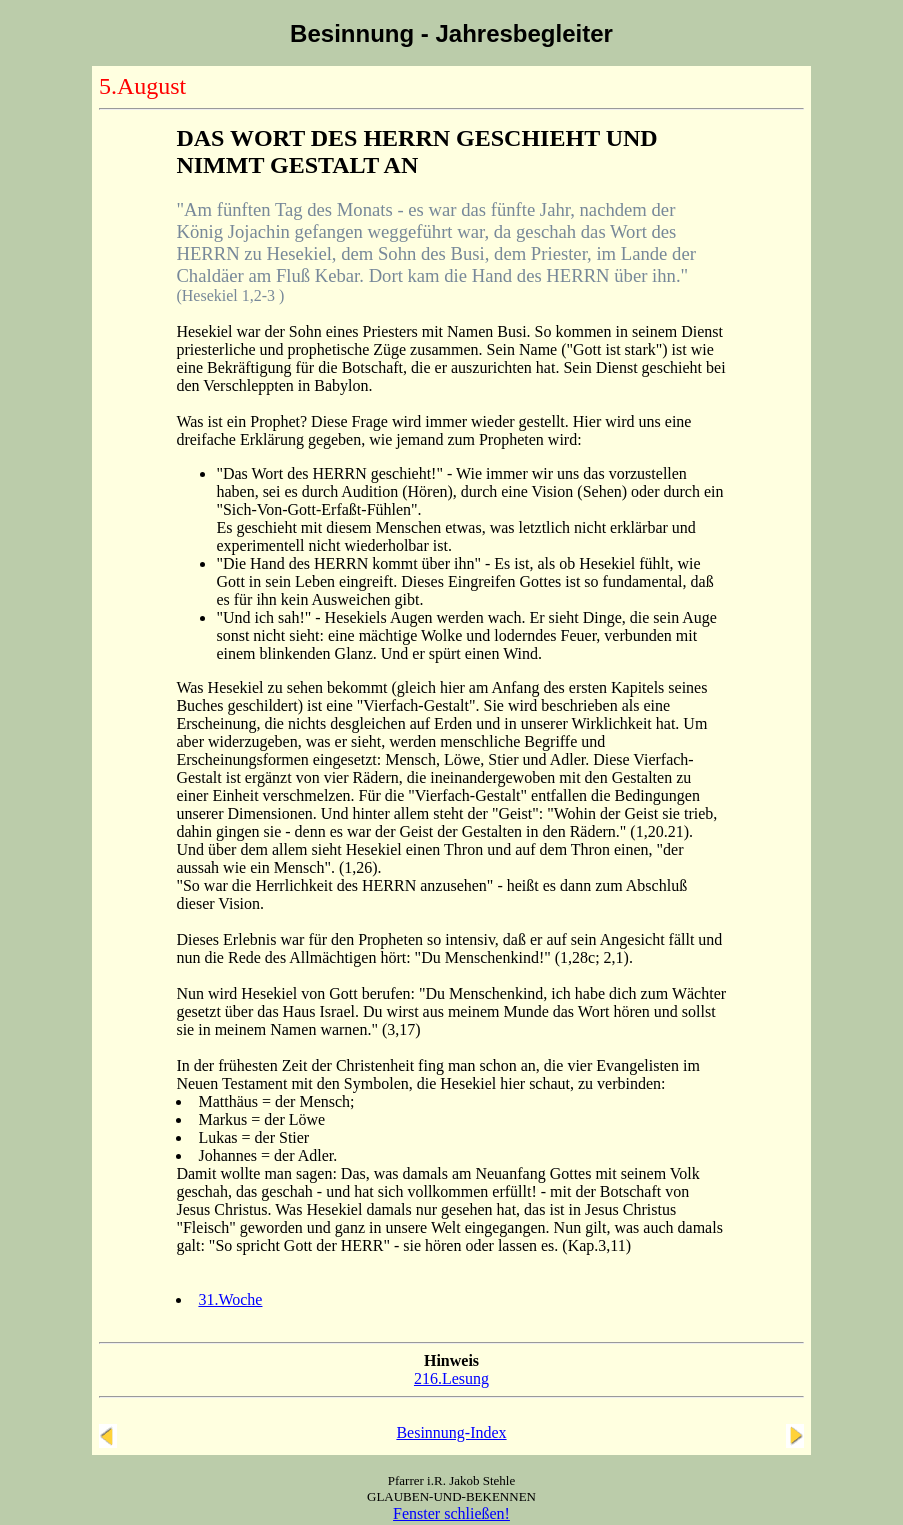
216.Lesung (451, 1378)
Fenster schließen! (451, 1513)
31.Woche (230, 1299)
